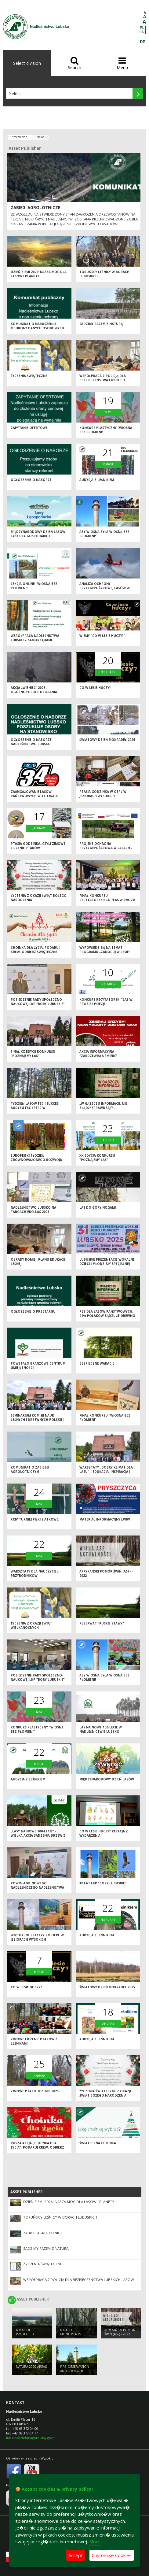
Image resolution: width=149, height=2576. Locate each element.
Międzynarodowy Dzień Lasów (106, 1779)
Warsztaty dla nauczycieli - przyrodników (36, 1573)
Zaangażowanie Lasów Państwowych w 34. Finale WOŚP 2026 (34, 796)
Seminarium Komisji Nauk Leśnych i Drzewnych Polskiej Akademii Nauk (37, 1419)
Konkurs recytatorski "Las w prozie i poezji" (106, 1001)
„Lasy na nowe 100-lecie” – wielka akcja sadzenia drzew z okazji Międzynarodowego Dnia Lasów (38, 1838)
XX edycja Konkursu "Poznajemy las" (97, 1157)
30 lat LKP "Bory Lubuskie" (102, 1883)
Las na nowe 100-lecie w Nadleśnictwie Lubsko (100, 1729)
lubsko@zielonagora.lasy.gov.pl (31, 2437)
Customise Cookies (112, 2555)
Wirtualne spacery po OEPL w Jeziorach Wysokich (37, 1937)
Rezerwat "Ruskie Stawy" (101, 1623)
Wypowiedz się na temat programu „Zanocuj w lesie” (104, 949)
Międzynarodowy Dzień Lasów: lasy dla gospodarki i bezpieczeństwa (38, 536)
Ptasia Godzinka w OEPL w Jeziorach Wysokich (102, 793)
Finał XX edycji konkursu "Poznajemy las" (33, 1053)
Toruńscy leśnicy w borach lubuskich (60, 2217)
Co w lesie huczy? (95, 688)
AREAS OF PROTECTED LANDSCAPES (25, 2334)
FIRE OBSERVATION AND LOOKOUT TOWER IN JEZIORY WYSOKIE (74, 2373)
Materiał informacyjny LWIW (104, 1519)
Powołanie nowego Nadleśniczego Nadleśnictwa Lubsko (37, 1887)
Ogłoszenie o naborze (31, 480)
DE (142, 42)
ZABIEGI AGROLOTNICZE (35, 207)
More (94, 2541)
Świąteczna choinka (97, 2143)
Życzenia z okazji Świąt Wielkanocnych (31, 1625)
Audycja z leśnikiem (96, 480)
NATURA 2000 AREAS (31, 2366)
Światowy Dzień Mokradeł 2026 (107, 739)
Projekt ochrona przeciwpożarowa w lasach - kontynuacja (105, 848)
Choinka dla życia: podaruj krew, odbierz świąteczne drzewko (35, 952)
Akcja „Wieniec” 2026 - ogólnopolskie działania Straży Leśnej (34, 692)
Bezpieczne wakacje (96, 1363)
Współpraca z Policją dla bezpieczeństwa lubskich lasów (102, 380)
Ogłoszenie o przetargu (33, 1311)
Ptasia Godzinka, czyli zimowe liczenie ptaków (38, 845)
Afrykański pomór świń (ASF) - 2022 (119, 2332)
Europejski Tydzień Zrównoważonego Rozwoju (36, 1157)
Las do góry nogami (97, 1207)
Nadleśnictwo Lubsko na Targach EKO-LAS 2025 (33, 1209)
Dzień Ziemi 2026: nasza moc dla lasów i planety (39, 274)
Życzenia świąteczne (29, 376)
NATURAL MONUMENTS (70, 2332)
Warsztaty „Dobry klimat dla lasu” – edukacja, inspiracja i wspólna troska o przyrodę (106, 1471)
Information (19, 137)
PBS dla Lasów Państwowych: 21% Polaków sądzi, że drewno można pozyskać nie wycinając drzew (107, 1318)
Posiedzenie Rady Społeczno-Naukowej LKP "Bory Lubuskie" (38, 1001)
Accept (75, 2555)
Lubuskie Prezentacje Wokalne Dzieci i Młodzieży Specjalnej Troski (107, 1263)
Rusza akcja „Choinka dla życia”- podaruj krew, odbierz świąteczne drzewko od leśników (37, 2150)
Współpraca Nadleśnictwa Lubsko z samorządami (35, 638)
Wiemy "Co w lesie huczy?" (102, 636)
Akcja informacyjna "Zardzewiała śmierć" (98, 1053)
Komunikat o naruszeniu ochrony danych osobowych (37, 326)
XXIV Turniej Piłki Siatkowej (35, 1519)
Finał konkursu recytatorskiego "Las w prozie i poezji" (107, 900)
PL (142, 28)
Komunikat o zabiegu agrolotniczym (30, 1469)
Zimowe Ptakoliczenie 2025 (35, 2091)
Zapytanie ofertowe (29, 428)
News (40, 137)
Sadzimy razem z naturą (101, 324)
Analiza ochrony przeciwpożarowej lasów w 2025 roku (104, 588)
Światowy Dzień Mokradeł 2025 (107, 1987)
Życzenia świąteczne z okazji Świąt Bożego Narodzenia (105, 2093)
